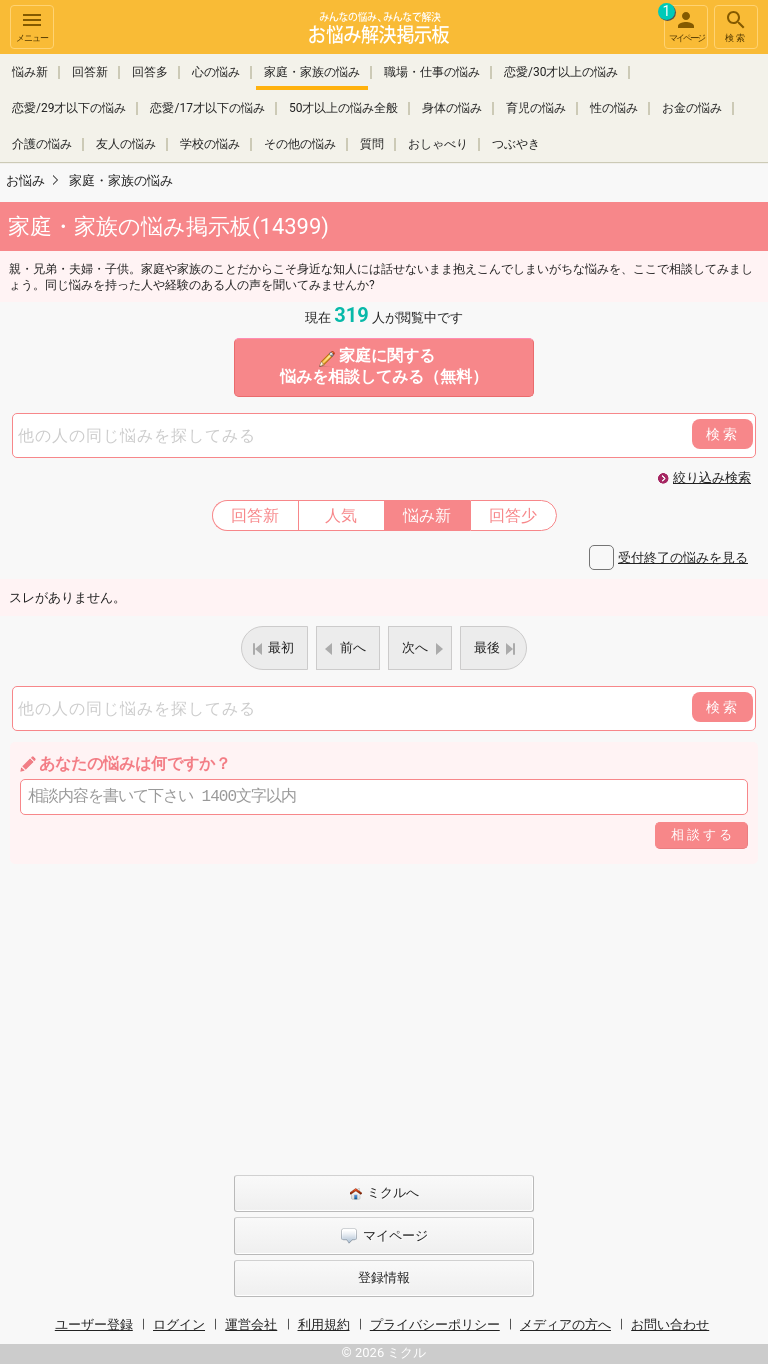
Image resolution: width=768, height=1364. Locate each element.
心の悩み (216, 72)
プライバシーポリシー (435, 1324)
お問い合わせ (670, 1324)
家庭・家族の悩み (312, 72)
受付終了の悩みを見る (683, 557)
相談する (703, 834)
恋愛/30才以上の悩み (561, 72)
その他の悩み (300, 144)
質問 (372, 144)
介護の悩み (42, 144)
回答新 (90, 72)
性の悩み (614, 108)
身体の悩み (452, 108)
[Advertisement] (384, 1015)
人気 (341, 515)
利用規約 (324, 1324)
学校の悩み (210, 144)
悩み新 (30, 72)
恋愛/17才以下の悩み (207, 108)
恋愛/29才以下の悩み (69, 108)
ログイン (179, 1324)
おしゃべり (438, 144)
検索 (736, 25)
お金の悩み (692, 108)
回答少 (513, 515)
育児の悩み (536, 108)
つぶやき (516, 144)
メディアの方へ (565, 1324)
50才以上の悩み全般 (344, 108)
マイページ (684, 24)
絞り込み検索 (712, 477)
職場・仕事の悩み (432, 72)
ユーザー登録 (94, 1324)
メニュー (32, 25)
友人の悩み (126, 144)
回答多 (150, 72)
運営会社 (251, 1324)
